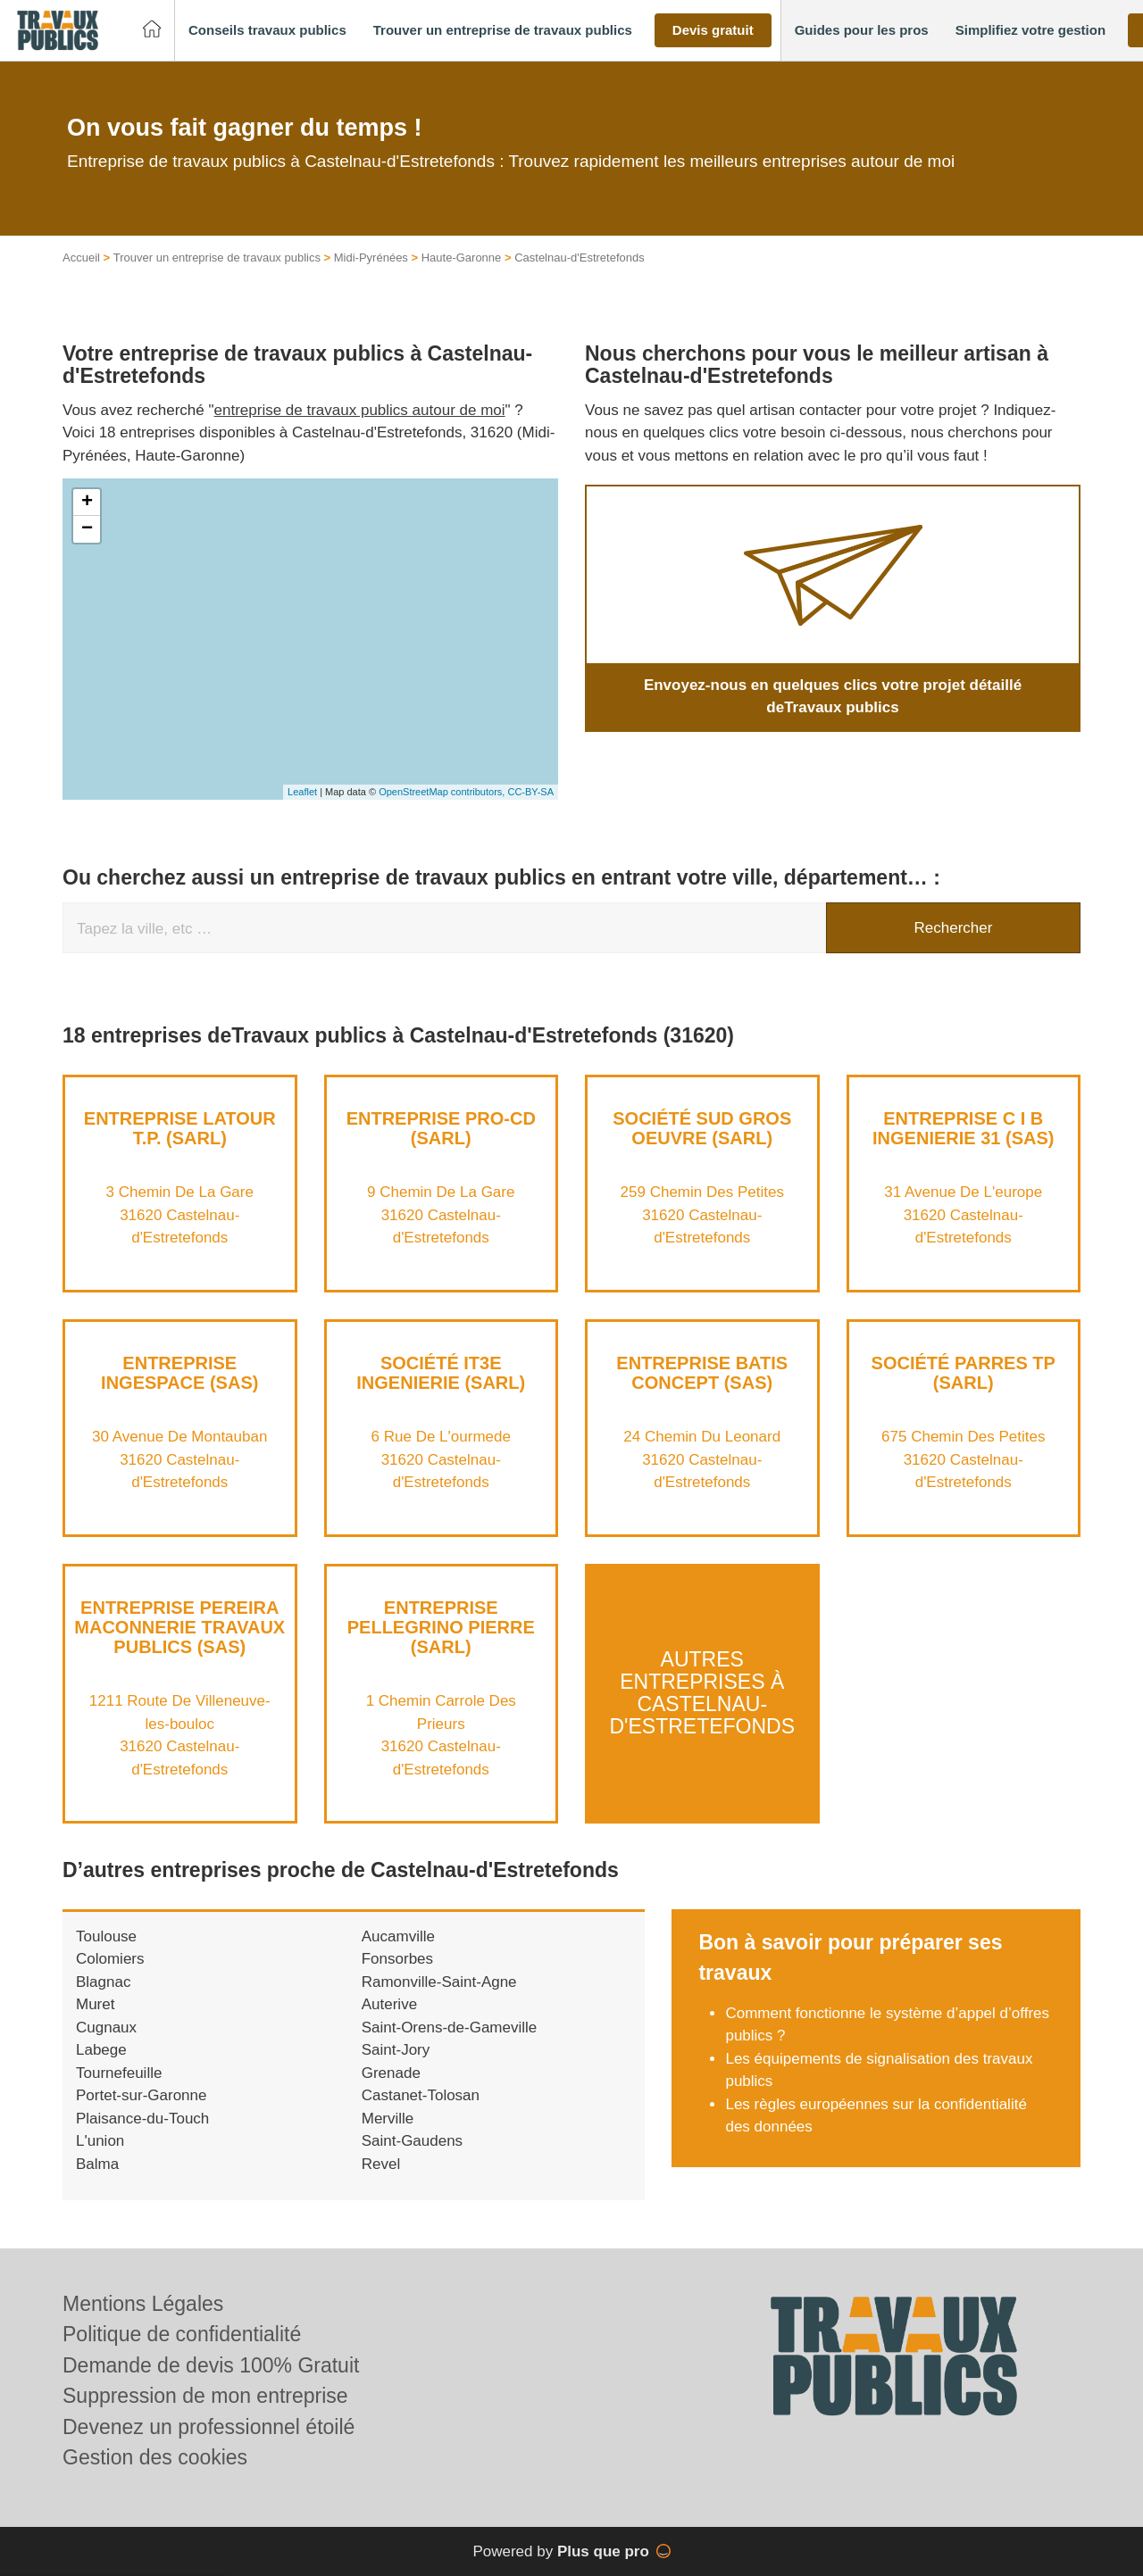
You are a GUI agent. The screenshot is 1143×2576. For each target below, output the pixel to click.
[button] (267, 31)
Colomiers (110, 1958)
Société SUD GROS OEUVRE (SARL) (702, 1128)
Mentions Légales (143, 2303)
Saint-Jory (396, 2049)
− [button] (87, 529)
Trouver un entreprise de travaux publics (217, 257)
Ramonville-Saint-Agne (439, 1982)
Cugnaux (106, 2027)
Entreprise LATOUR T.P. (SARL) (180, 1128)
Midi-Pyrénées (371, 257)
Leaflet (302, 791)
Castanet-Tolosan (421, 2095)
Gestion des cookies (155, 2457)
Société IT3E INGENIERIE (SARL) (440, 1372)
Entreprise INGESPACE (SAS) (179, 1372)
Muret (95, 2004)
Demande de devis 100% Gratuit (211, 2365)
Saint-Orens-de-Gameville (450, 2027)
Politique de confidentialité (182, 2334)
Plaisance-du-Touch (142, 2118)
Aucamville (398, 1936)
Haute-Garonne (461, 257)
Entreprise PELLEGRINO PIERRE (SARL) (441, 1627)
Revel (381, 2164)
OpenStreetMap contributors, (443, 791)
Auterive (389, 2004)
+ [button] (87, 502)
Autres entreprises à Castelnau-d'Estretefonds (702, 1693)
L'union (100, 2140)
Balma (97, 2164)
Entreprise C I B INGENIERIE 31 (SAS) (963, 1128)
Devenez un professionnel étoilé (209, 2427)
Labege (101, 2049)
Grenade (391, 2073)
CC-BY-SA (530, 791)
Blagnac (103, 1982)
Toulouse (106, 1936)
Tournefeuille (119, 2073)
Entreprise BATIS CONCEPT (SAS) (702, 1372)
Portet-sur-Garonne (141, 2095)
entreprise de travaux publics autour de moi (359, 410)
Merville (388, 2118)
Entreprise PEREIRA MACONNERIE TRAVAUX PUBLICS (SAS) (179, 1627)
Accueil (81, 257)
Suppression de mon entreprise (205, 2395)
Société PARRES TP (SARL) (963, 1372)
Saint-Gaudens (412, 2140)
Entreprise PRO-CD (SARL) (441, 1128)
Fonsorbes (397, 1958)
